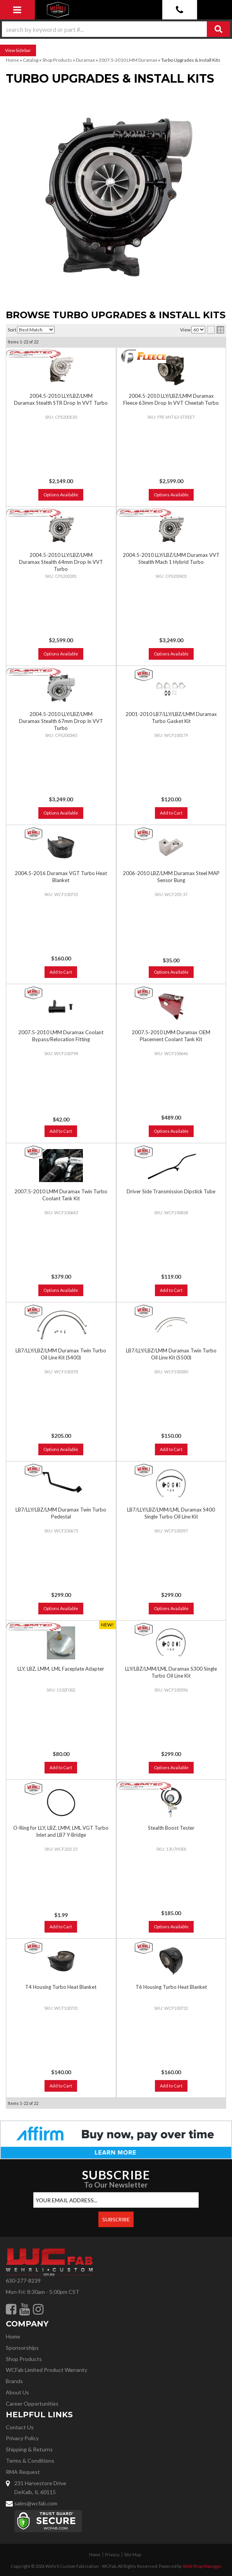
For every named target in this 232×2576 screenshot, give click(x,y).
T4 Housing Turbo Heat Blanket (60, 1987)
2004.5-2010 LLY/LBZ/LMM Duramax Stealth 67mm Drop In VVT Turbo (61, 721)
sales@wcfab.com (35, 2503)
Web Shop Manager (202, 2566)
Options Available (60, 653)
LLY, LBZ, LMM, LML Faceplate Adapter (60, 1669)
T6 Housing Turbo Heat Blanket (171, 1987)
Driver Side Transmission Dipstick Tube (171, 1191)
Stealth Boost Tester (171, 1828)
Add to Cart (171, 812)
